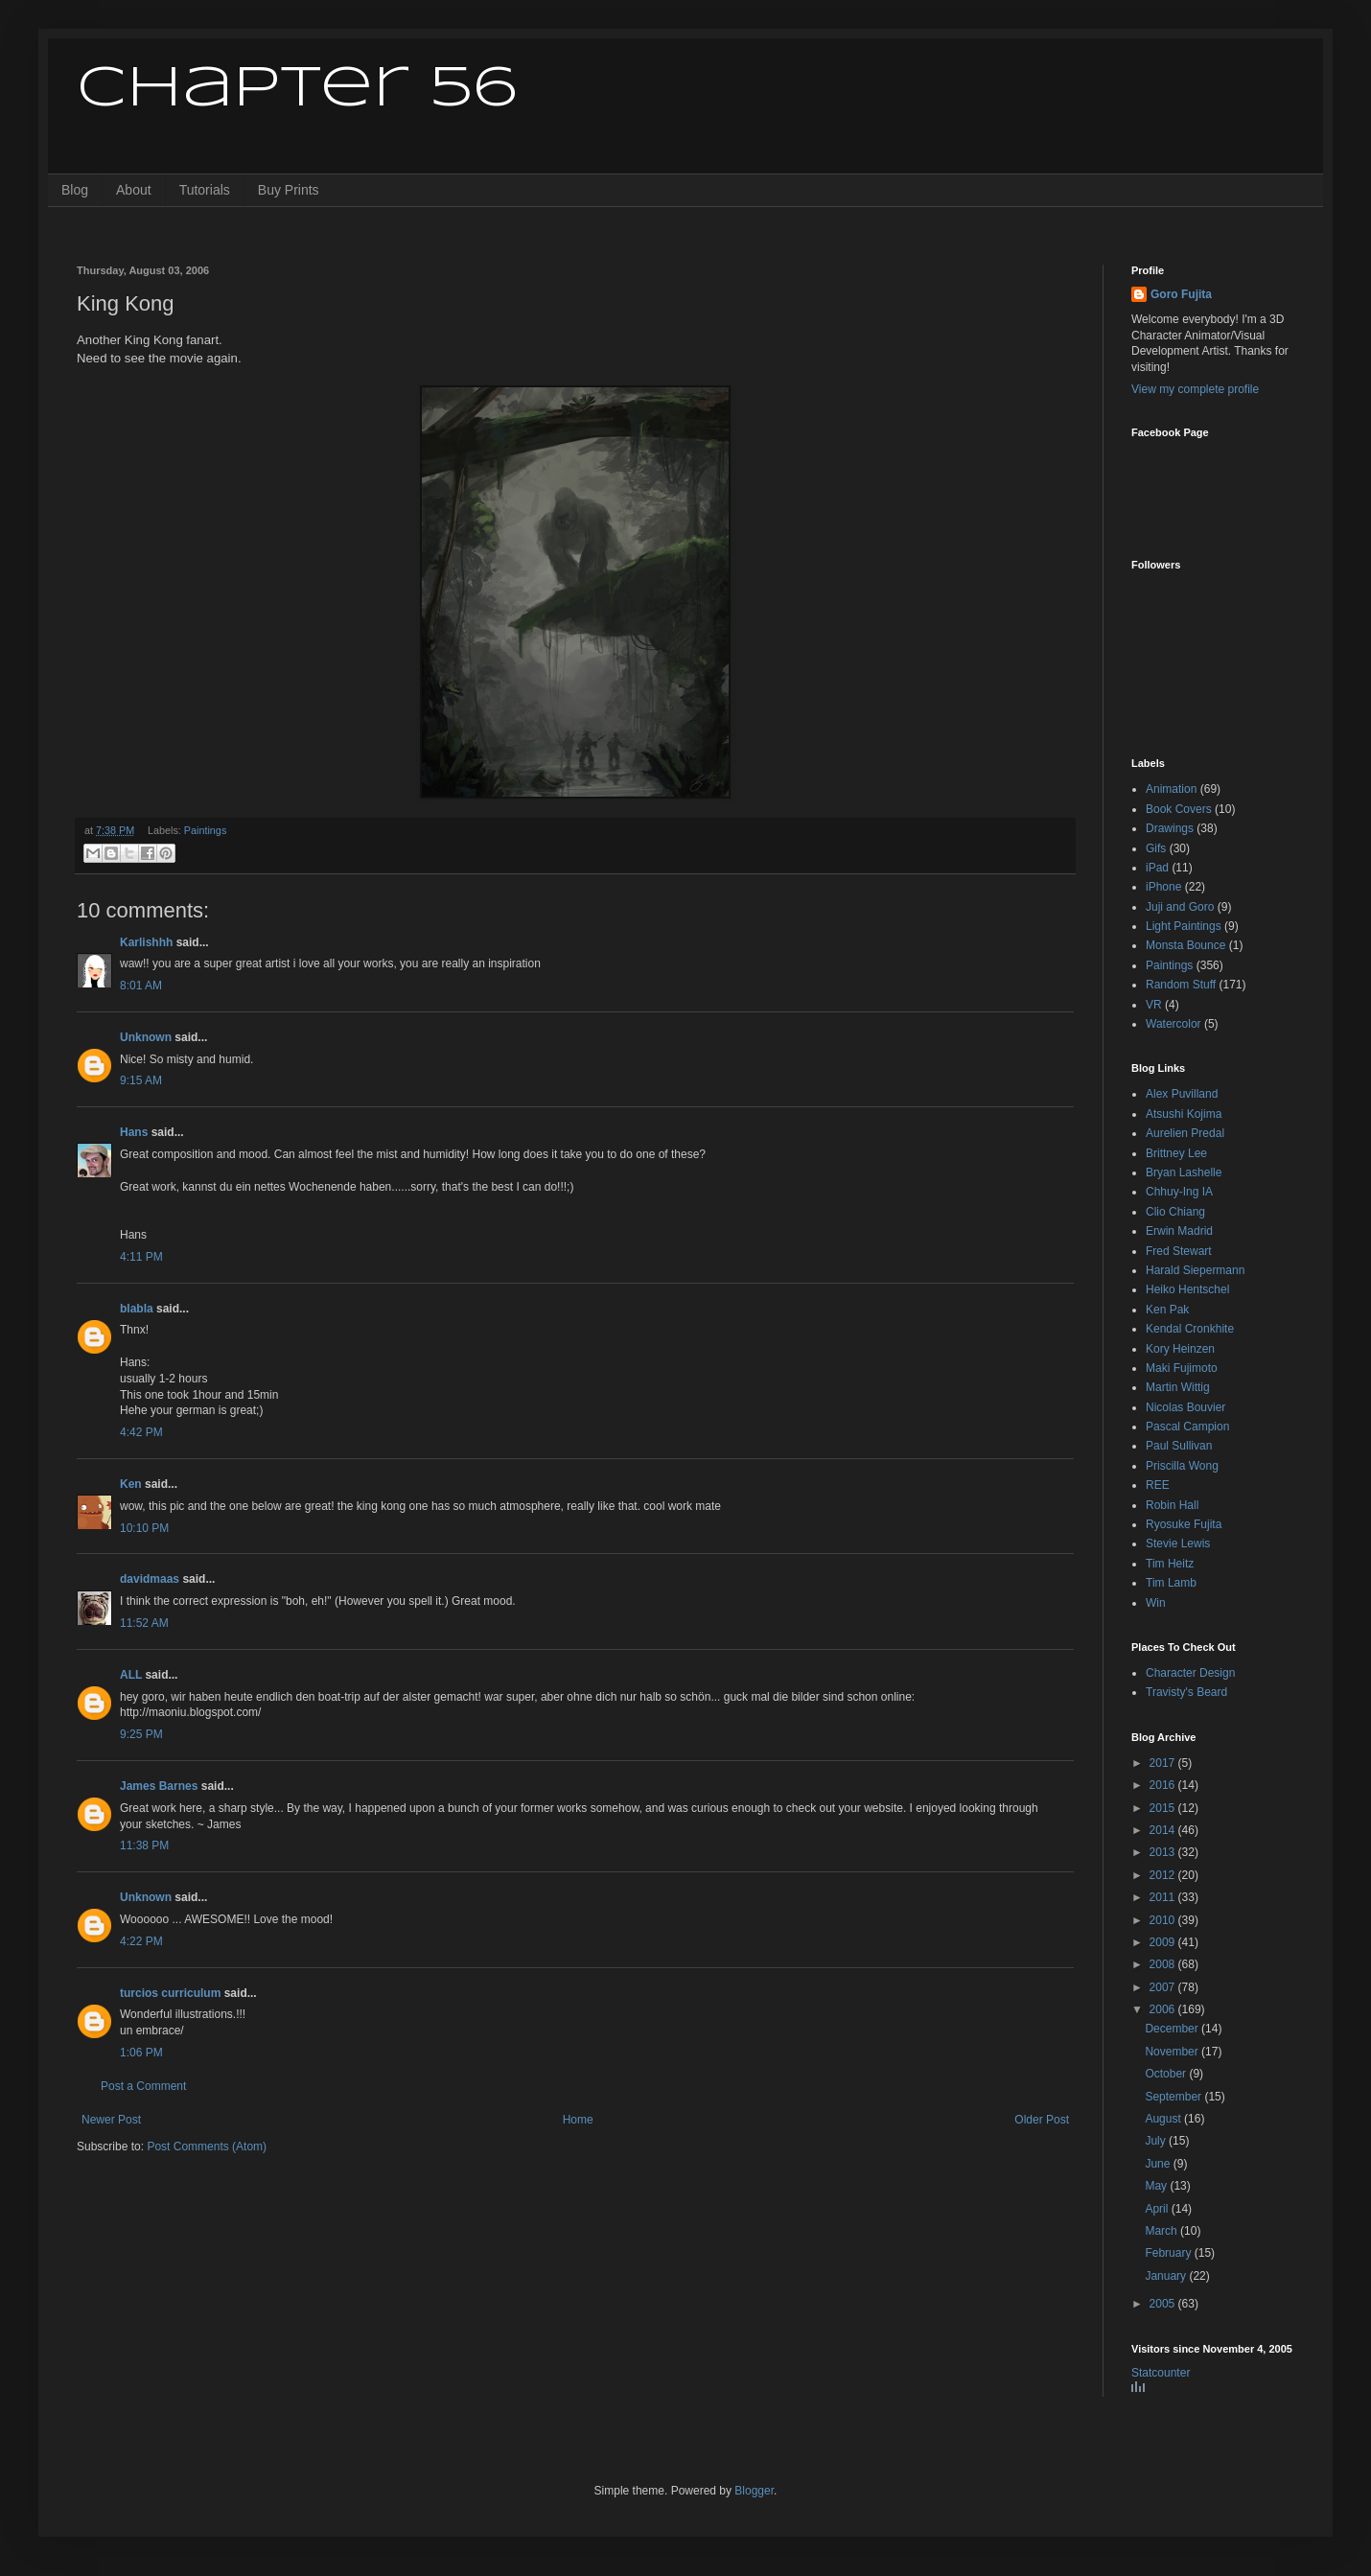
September (1174, 2096)
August (1164, 2118)
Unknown (146, 1037)
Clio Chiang (1175, 1211)
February (1169, 2253)
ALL (131, 1675)
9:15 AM (141, 1080)
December (1173, 2028)
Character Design (1190, 1673)
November (1173, 2051)
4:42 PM (141, 1432)
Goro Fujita (1181, 294)
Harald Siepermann (1195, 1270)
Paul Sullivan (1179, 1445)
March (1162, 2231)
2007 (1164, 1987)
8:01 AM (141, 985)
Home (578, 2119)
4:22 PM (141, 1941)
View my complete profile (1195, 389)
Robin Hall (1172, 1505)
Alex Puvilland (1182, 1094)
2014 (1164, 1830)
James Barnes (159, 1786)
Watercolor (1173, 1024)
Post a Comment (143, 2086)
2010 (1164, 1920)
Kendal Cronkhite (1190, 1328)
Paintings (205, 830)
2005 (1164, 2303)
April (1158, 2209)
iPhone (1163, 886)
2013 (1164, 1852)
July (1157, 2140)
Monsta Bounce (1185, 945)
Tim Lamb (1171, 1583)
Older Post (1041, 2119)
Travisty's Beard (1186, 1692)
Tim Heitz (1170, 1563)
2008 (1164, 1964)
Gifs (1156, 848)
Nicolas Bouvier (1185, 1407)
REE (1158, 1485)
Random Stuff (1181, 984)
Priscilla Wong (1182, 1466)
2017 (1164, 1763)
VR (1154, 1004)
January (1167, 2276)
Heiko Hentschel (1187, 1289)
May (1157, 2186)
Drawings (1170, 828)
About (133, 189)
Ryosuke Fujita (1183, 1524)
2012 (1164, 1875)
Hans (134, 1132)
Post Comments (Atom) (207, 2146)
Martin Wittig (1178, 1387)
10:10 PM (144, 1528)
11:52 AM (144, 1623)
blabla (136, 1308)
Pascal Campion (1187, 1426)
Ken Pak (1167, 1309)
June (1159, 2163)
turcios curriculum (170, 1993)
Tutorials (204, 189)
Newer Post (111, 2119)
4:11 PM (141, 1257)
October (1167, 2073)
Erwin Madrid (1179, 1231)
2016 (1164, 1785)
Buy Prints (288, 189)
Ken (131, 1484)
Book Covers (1179, 809)
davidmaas (149, 1579)
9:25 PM (141, 1734)
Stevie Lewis (1178, 1543)
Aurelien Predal (1185, 1133)
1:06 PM (141, 2052)
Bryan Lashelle (1183, 1172)
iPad (1157, 867)
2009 (1164, 1942)
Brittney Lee (1176, 1153)
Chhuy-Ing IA (1179, 1191)
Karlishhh (146, 942)
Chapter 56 (297, 89)
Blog (74, 189)
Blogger (754, 2490)
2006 (1164, 2009)
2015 (1164, 1808)
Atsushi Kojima (1183, 1114)
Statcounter (1160, 2372)
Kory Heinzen (1180, 1349)
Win (1156, 1603)
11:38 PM (144, 1845)
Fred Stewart (1179, 1251)
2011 (1164, 1897)
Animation (1171, 789)
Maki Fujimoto (1182, 1368)
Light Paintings (1183, 926)
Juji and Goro (1180, 907)
